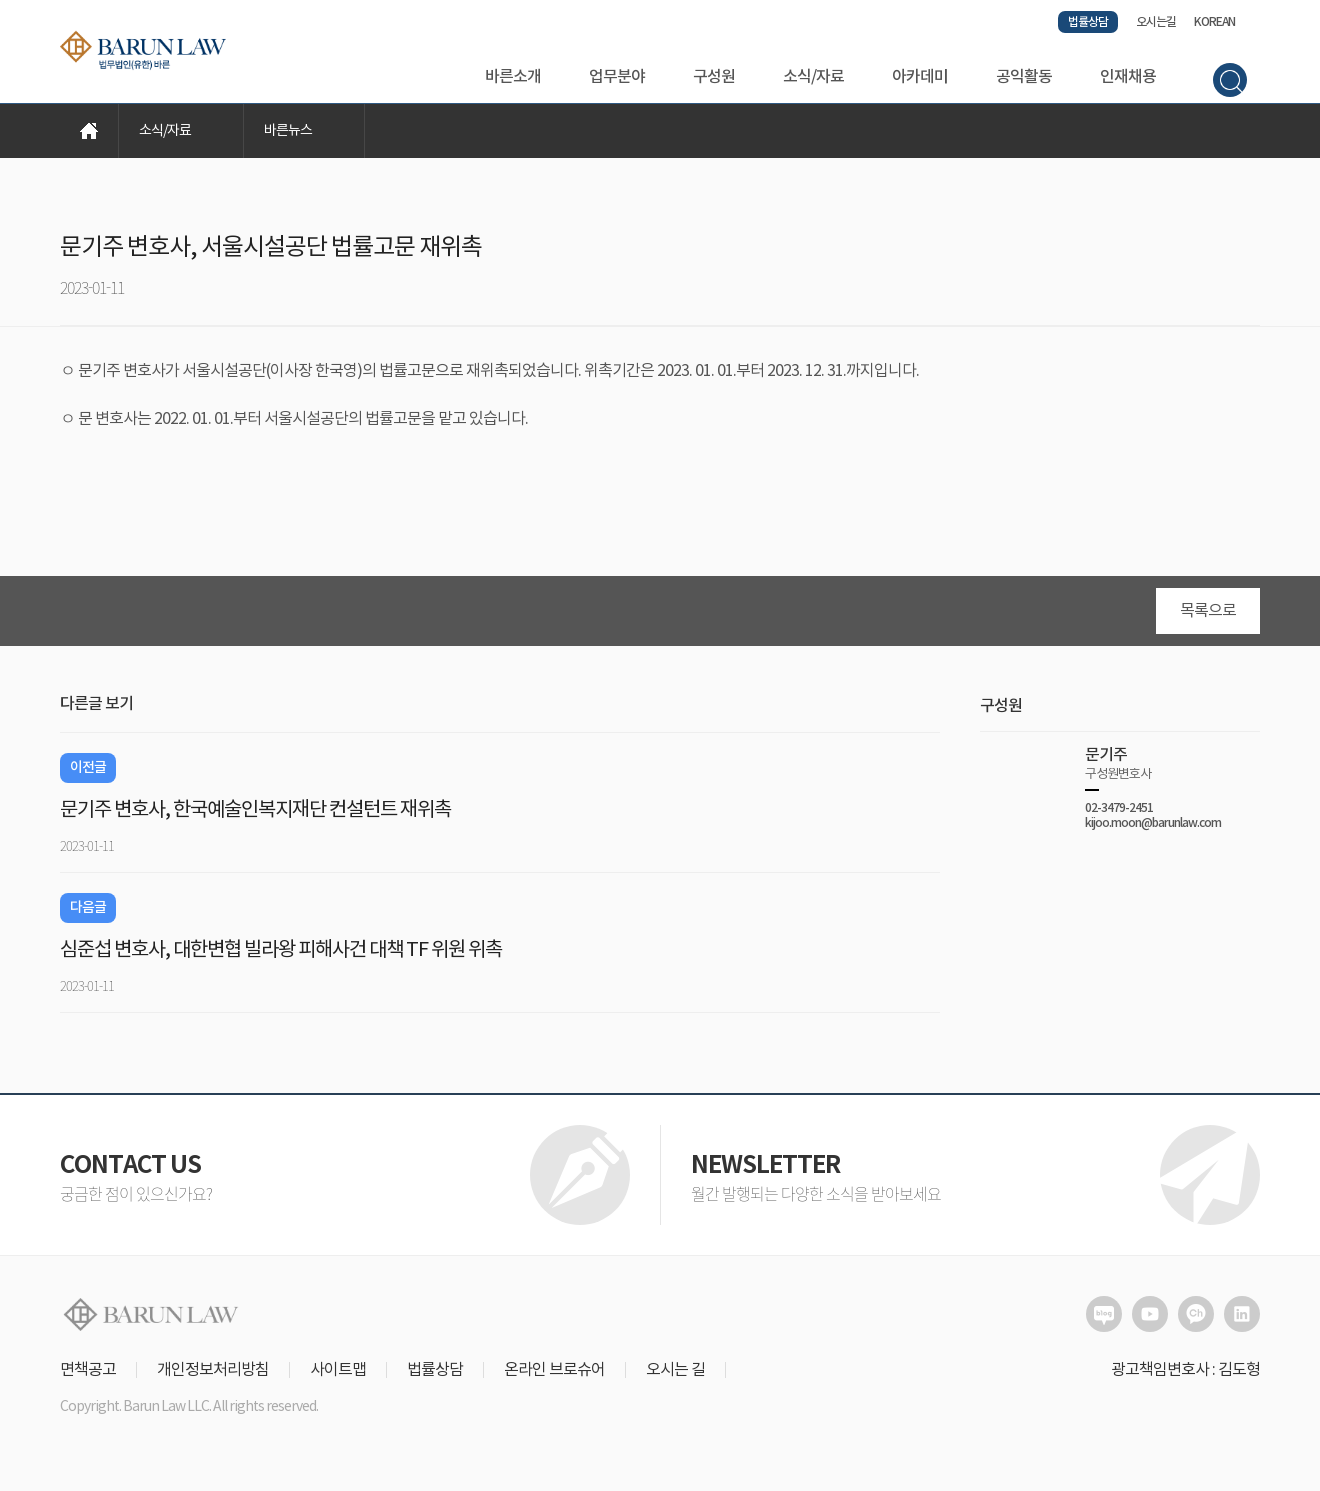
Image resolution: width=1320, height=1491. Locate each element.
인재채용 (1128, 77)
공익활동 (1024, 77)
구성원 (714, 77)
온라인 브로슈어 (554, 1377)
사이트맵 (338, 1377)
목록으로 (1208, 618)
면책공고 (88, 1377)
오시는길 (1156, 22)
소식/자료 (813, 77)
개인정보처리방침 (213, 1377)
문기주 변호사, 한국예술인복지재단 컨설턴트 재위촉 (255, 817)
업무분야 (617, 77)
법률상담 (1088, 22)
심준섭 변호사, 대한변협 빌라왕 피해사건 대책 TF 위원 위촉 (281, 957)
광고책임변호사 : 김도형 (1185, 1377)
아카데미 (920, 77)
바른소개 (513, 77)
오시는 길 (675, 1377)
